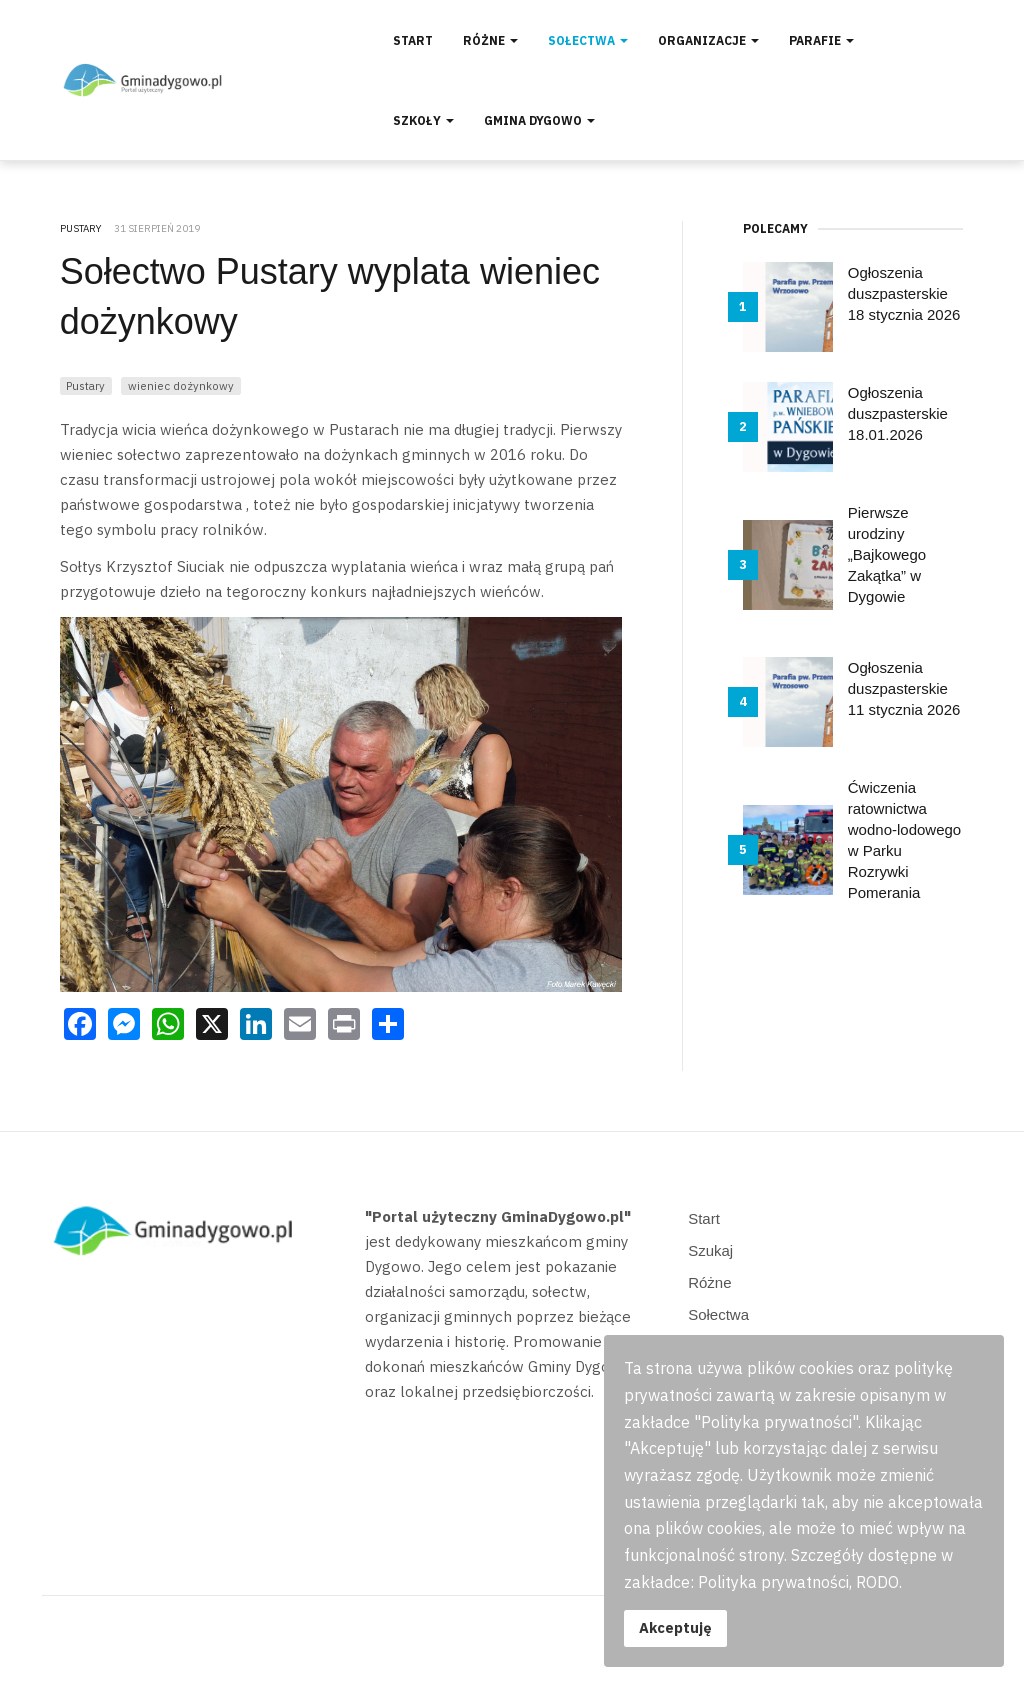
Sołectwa (588, 40)
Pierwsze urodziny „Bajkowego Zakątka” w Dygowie (887, 554)
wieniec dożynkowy (181, 385)
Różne (490, 40)
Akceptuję (675, 1627)
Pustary (85, 385)
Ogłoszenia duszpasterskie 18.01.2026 (898, 413)
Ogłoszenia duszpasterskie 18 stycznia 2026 (904, 293)
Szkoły (423, 120)
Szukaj (710, 1250)
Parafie (821, 40)
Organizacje (708, 40)
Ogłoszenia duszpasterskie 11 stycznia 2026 (904, 688)
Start (413, 40)
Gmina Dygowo (539, 120)
